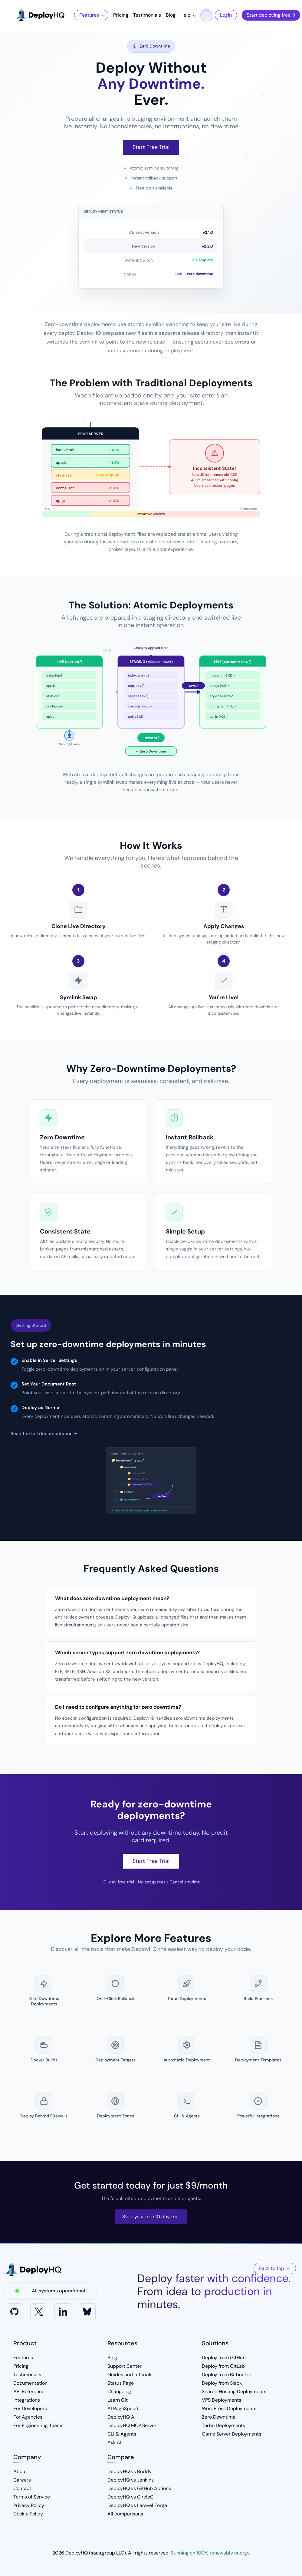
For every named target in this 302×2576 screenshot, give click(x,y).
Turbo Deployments (223, 2425)
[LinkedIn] (62, 2311)
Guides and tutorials (130, 2374)
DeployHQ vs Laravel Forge (137, 2505)
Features (89, 15)
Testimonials (147, 15)
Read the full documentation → (44, 1434)
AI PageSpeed (122, 2408)
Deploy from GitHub (224, 2357)
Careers (22, 2480)
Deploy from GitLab (223, 2366)
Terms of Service (31, 2497)
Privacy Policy (28, 2505)
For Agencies (27, 2417)
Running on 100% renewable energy (210, 2553)
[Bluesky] (87, 2311)
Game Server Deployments (231, 2434)
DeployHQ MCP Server (131, 2425)
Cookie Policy (28, 2514)
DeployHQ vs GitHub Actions (139, 2488)
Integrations (26, 2400)
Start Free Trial (151, 147)
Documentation (30, 2383)
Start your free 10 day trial (151, 2216)
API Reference (28, 2391)
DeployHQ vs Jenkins (130, 2480)
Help (185, 15)
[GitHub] (14, 2311)
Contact (22, 2488)
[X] (38, 2311)
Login (226, 15)
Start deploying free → (271, 15)
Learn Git (117, 2400)
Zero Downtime (218, 2417)
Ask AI (114, 2442)
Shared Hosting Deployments (234, 2391)
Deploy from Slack (222, 2383)
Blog (171, 15)
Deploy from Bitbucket (226, 2374)
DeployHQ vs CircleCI (131, 2497)
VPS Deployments (221, 2400)
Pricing (120, 15)
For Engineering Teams (38, 2425)
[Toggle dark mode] (206, 15)
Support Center (124, 2366)
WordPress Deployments (229, 2408)
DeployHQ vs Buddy (129, 2471)
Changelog (119, 2391)
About (20, 2471)
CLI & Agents (121, 2434)
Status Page (120, 2383)
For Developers (30, 2408)
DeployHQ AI (121, 2417)
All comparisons (125, 2514)
